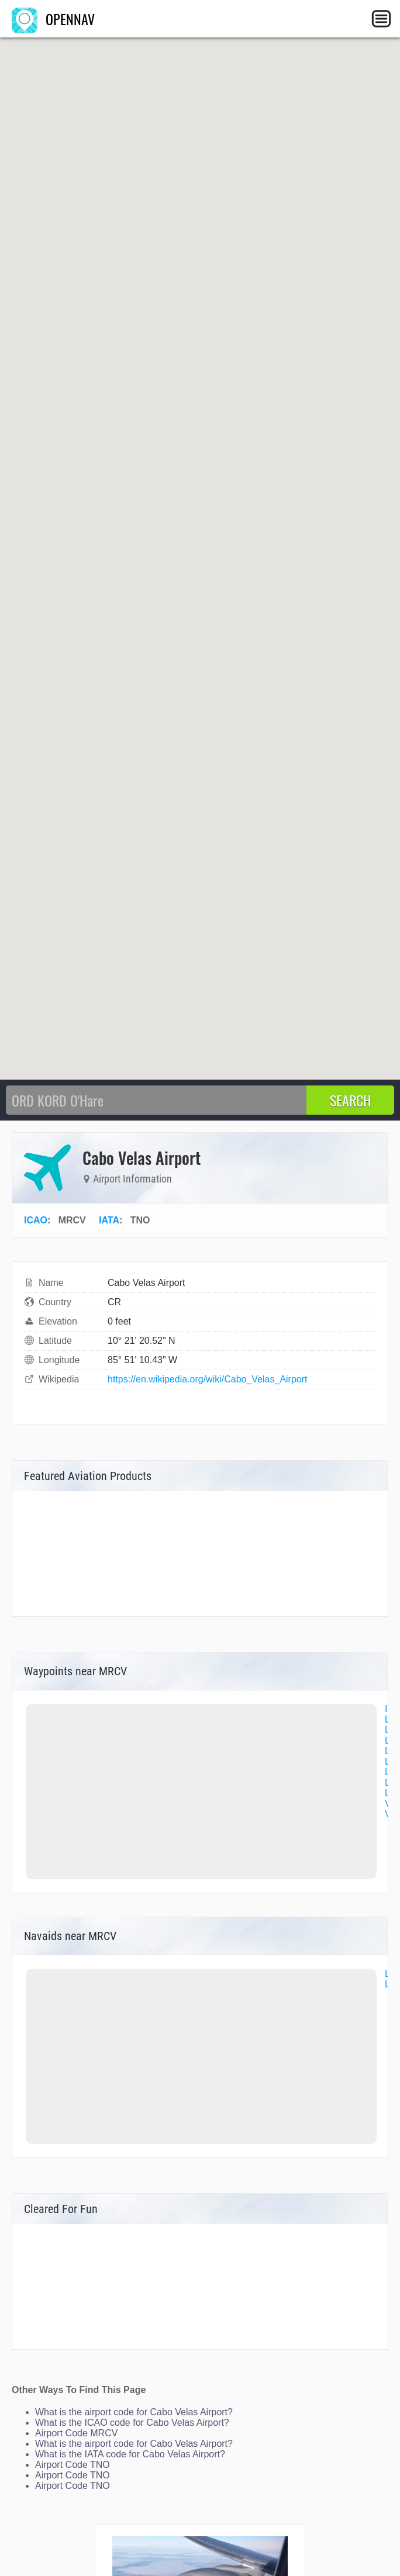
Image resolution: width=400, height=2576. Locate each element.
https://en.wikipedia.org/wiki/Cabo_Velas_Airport (208, 1379)
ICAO (35, 1220)
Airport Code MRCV (76, 2433)
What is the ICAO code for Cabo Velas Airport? (132, 2423)
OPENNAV (53, 18)
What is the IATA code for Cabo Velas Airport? (130, 2454)
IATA (109, 1220)
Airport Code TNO (72, 2465)
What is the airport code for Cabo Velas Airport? (134, 2412)
